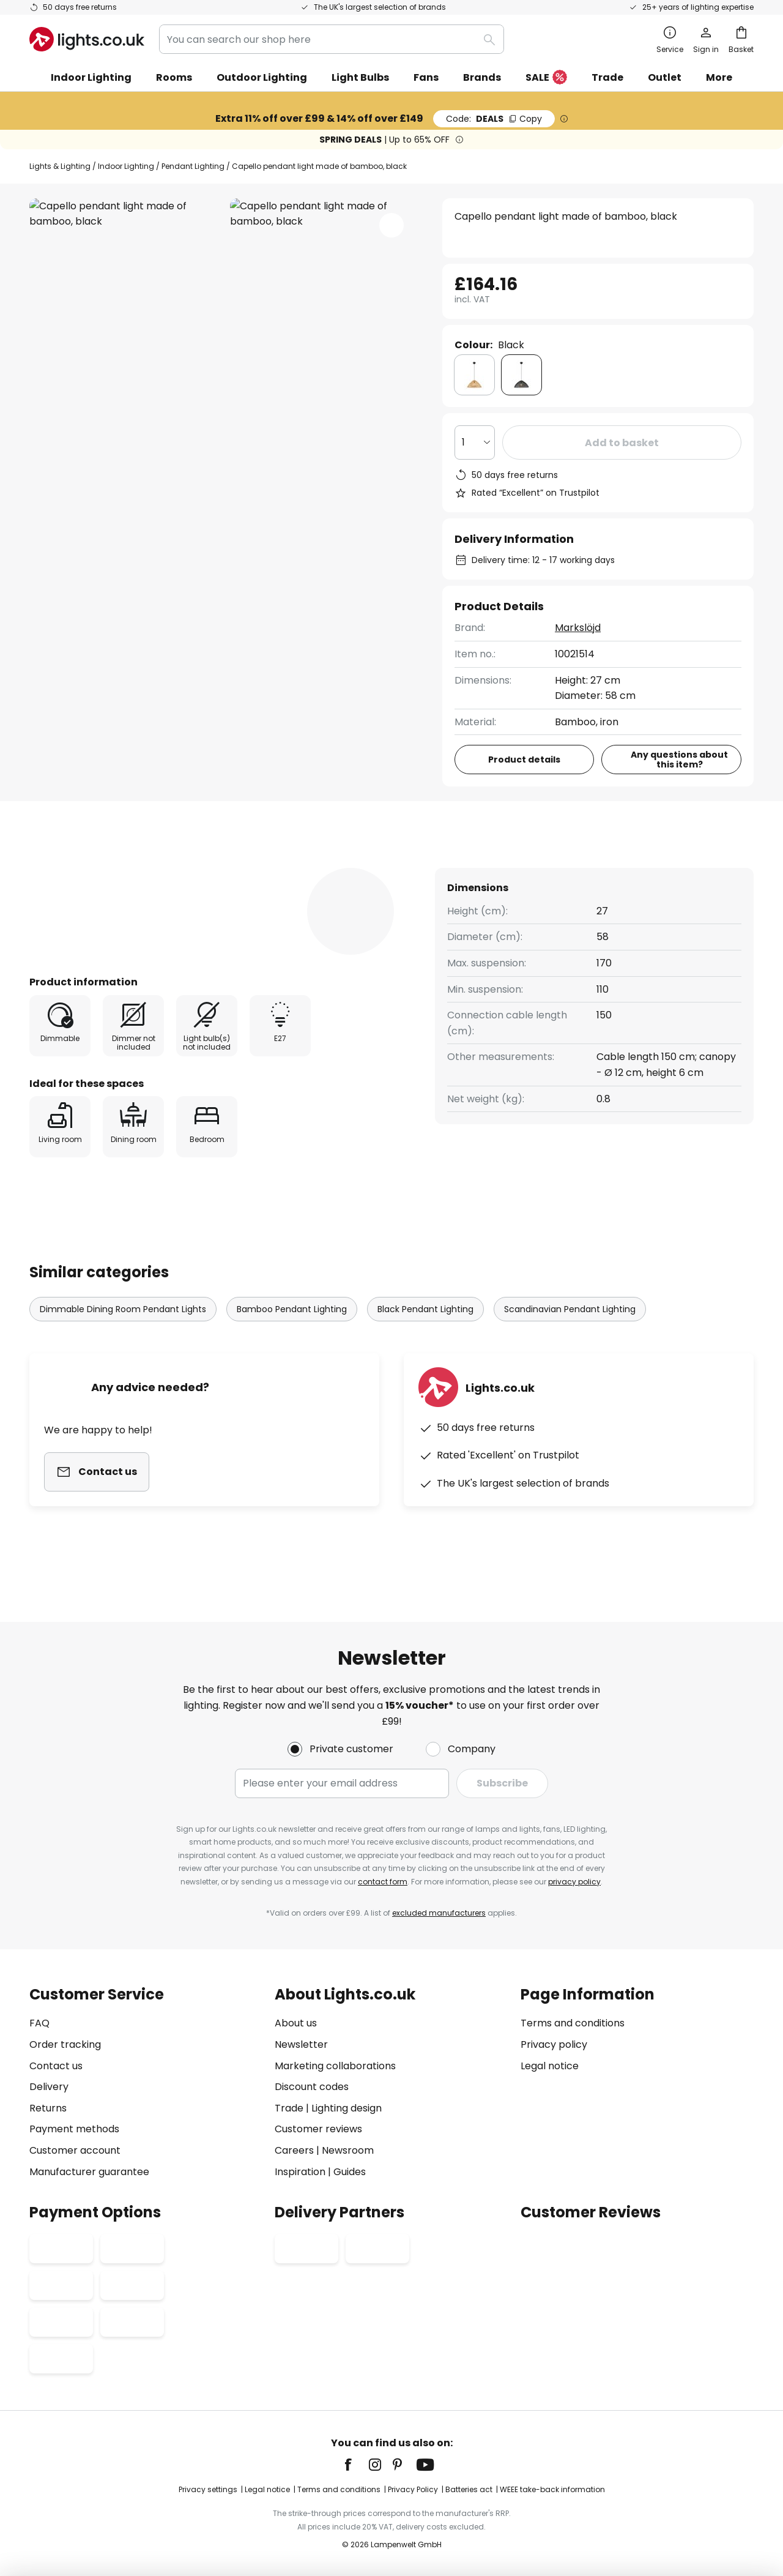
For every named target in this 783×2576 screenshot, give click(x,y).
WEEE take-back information (552, 2489)
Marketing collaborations (335, 2066)
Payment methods (74, 2129)
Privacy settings (208, 2489)
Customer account (75, 2150)
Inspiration (300, 2172)
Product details (240, 867)
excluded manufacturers (439, 1913)
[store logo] (86, 39)
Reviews (349, 867)
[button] (391, 225)
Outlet (664, 77)
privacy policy (574, 1881)
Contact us (56, 2066)
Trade (607, 77)
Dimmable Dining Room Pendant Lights (123, 1332)
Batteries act (468, 2489)
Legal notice (550, 2066)
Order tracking (65, 2044)
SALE (546, 78)
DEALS (494, 119)
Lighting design (346, 2108)
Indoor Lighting (126, 166)
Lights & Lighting (60, 166)
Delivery (49, 2087)
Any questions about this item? (679, 760)
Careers (294, 2150)
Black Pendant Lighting (425, 1332)
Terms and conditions (573, 2023)
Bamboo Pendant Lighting (292, 1332)
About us (296, 2023)
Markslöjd (578, 628)
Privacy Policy (413, 2489)
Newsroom (348, 2150)
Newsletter (301, 2044)
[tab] (96, 867)
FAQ (39, 2023)
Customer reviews (318, 2129)
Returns (48, 2108)
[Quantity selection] (475, 442)
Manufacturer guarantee (89, 2172)
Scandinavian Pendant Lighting (570, 1332)
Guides (349, 2172)
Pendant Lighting (193, 166)
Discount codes (312, 2087)
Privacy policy (554, 2044)
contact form (382, 1881)
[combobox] (331, 39)
